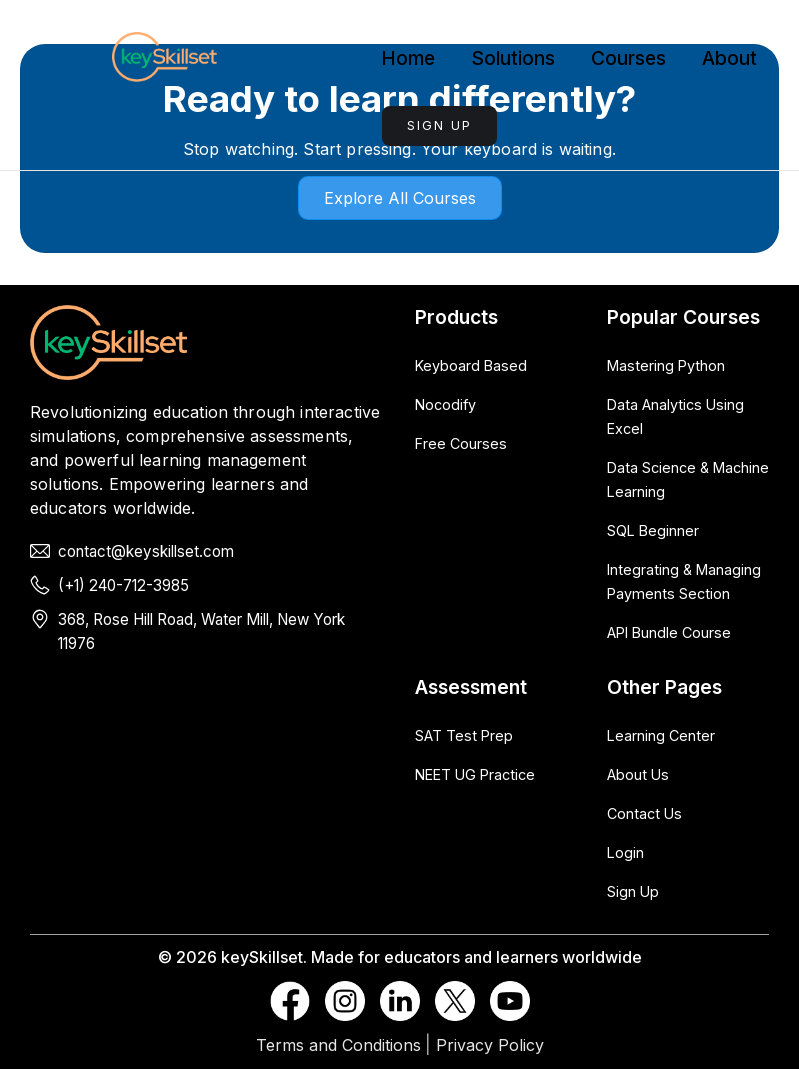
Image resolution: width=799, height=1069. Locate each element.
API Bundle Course (669, 632)
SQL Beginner (653, 530)
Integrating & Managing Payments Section (684, 581)
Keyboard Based (471, 365)
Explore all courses (400, 198)
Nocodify (445, 404)
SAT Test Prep (464, 735)
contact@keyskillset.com (146, 551)
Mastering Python (666, 365)
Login (625, 852)
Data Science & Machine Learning (688, 479)
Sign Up (439, 125)
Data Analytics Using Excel (675, 416)
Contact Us (644, 813)
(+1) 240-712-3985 (123, 585)
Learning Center (661, 735)
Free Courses (461, 443)
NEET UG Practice (475, 774)
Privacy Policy (490, 1045)
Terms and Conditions (338, 1045)
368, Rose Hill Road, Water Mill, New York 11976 (201, 631)
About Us (638, 774)
